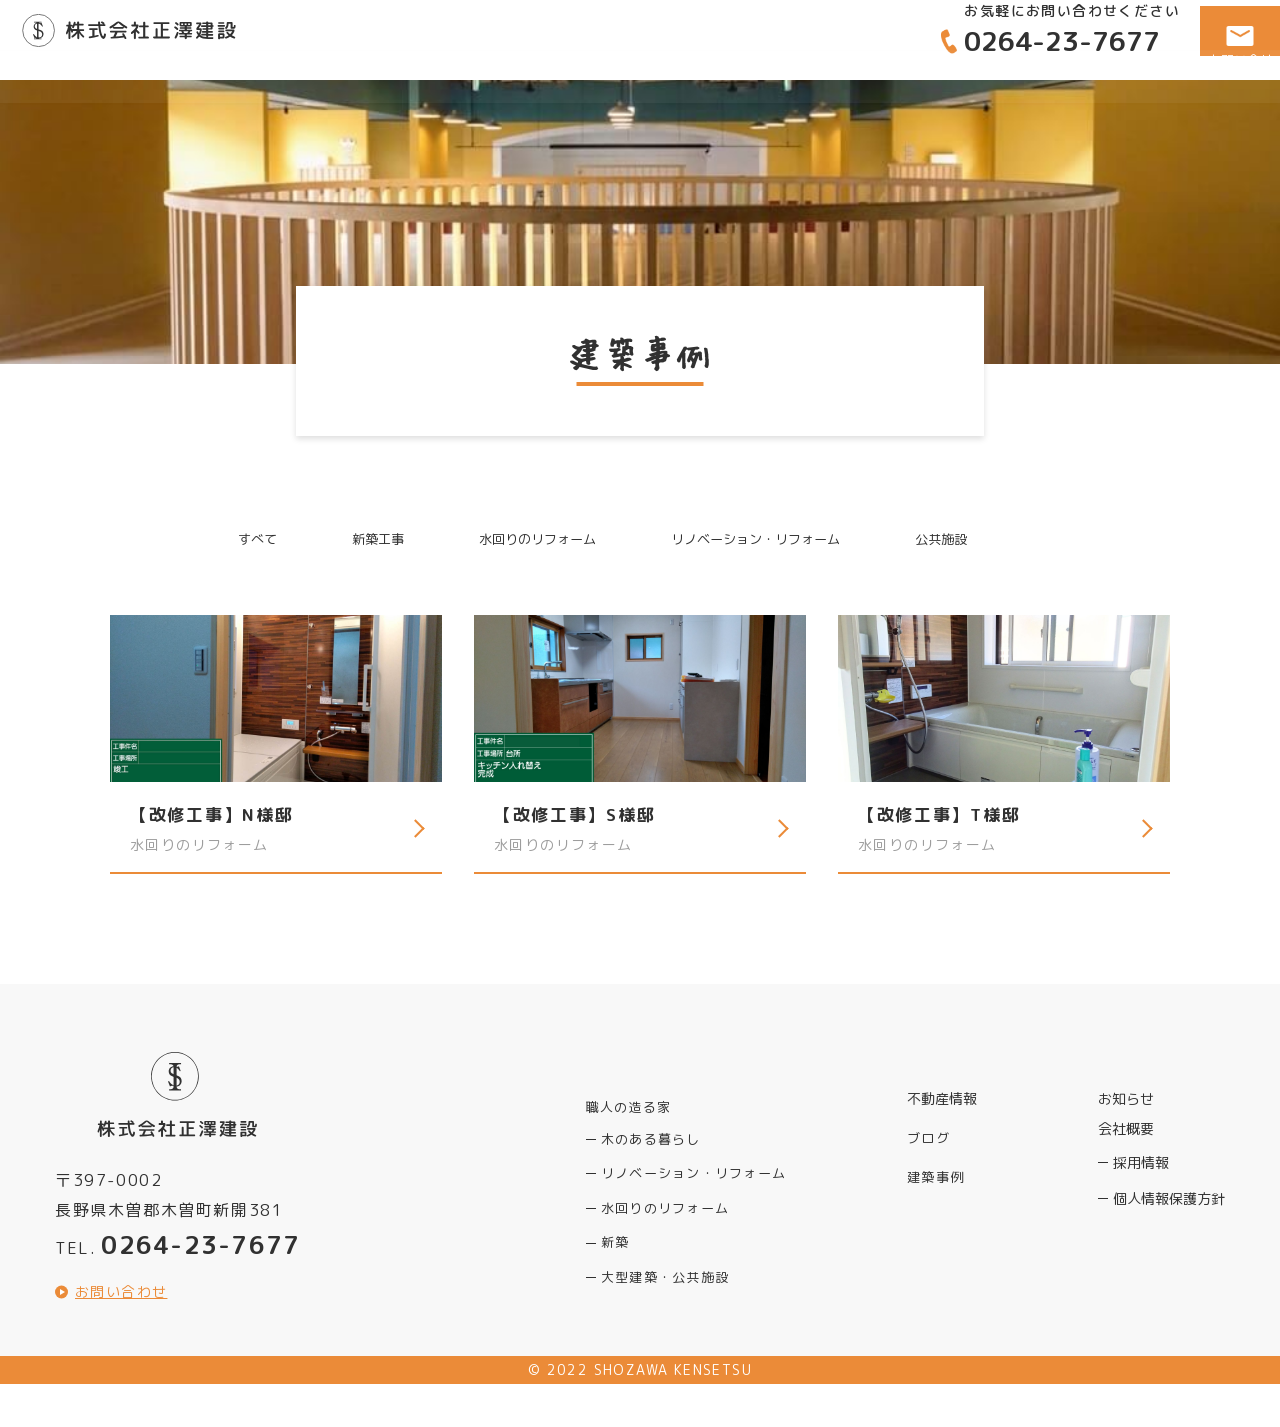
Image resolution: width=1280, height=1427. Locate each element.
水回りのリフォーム (527, 540)
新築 (615, 1263)
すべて (227, 540)
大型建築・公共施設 (664, 1299)
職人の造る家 (780, 106)
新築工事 (355, 540)
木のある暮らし (650, 1155)
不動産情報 (921, 106)
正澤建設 (168, 40)
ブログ (927, 1152)
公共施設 (970, 540)
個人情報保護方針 (1169, 1221)
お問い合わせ (124, 1333)
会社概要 (1161, 106)
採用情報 (1141, 1185)
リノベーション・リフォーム (767, 540)
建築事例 (1045, 106)
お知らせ (1126, 1122)
